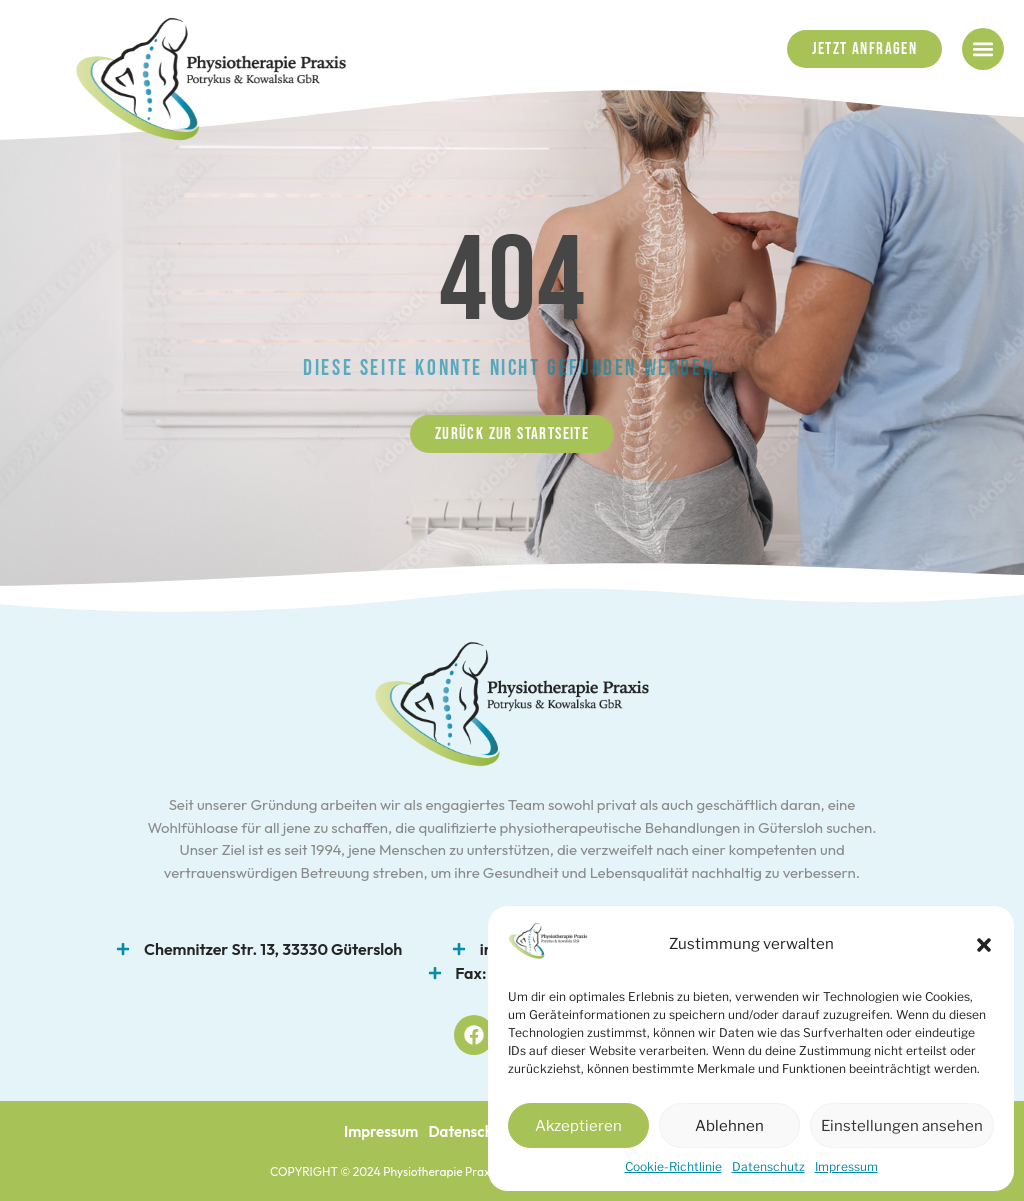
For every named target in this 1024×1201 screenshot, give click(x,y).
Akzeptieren (578, 1126)
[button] (984, 945)
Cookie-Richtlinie (673, 1166)
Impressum (846, 1166)
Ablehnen (729, 1126)
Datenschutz (768, 1166)
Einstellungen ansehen (902, 1126)
